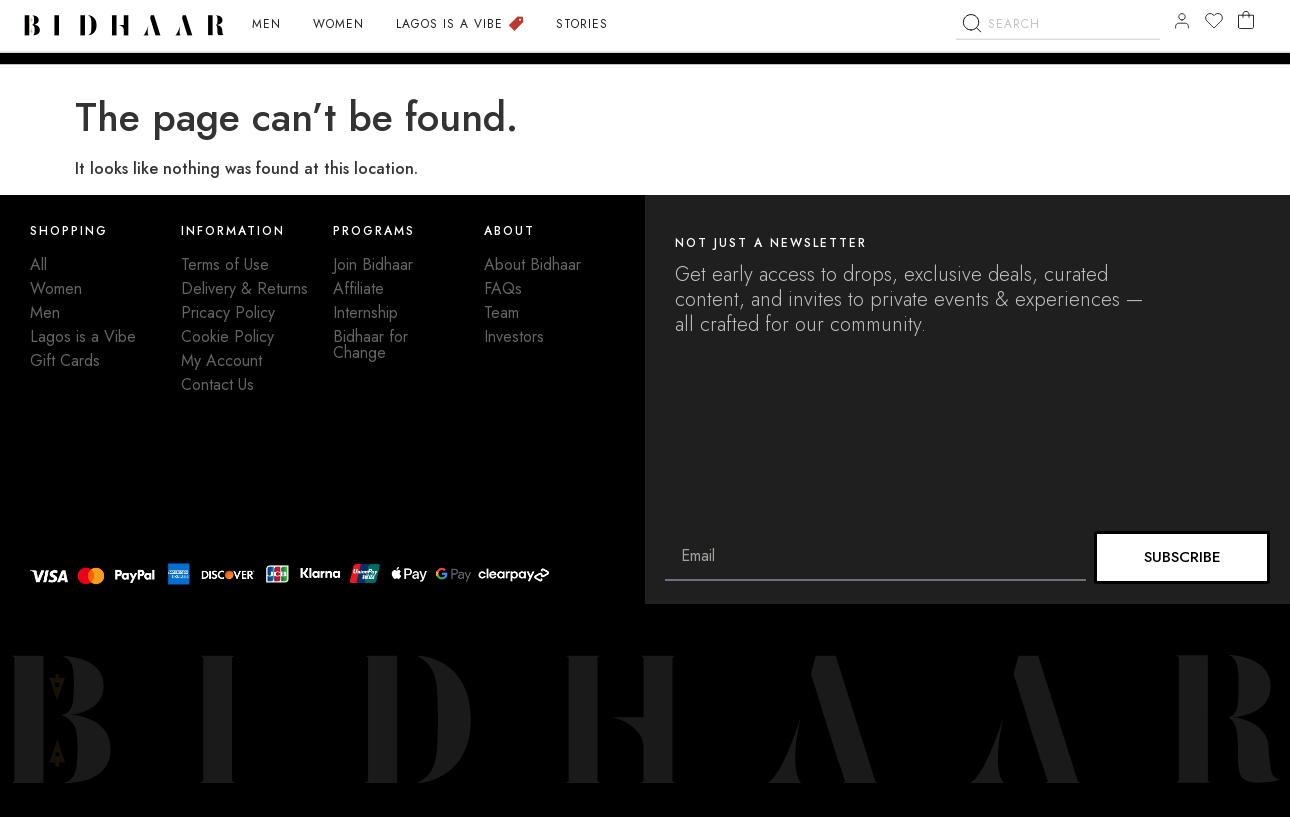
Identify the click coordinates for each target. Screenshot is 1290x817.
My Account (221, 360)
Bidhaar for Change (370, 344)
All (38, 264)
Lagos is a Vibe (83, 336)
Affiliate (358, 288)
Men (45, 312)
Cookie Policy (227, 336)
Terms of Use (225, 264)
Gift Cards (65, 360)
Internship (365, 312)
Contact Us (217, 384)
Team (501, 312)
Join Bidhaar (373, 264)
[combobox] (1058, 56)
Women (56, 288)
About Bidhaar (532, 264)
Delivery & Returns (244, 288)
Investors (514, 336)
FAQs (503, 288)
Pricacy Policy (228, 312)
